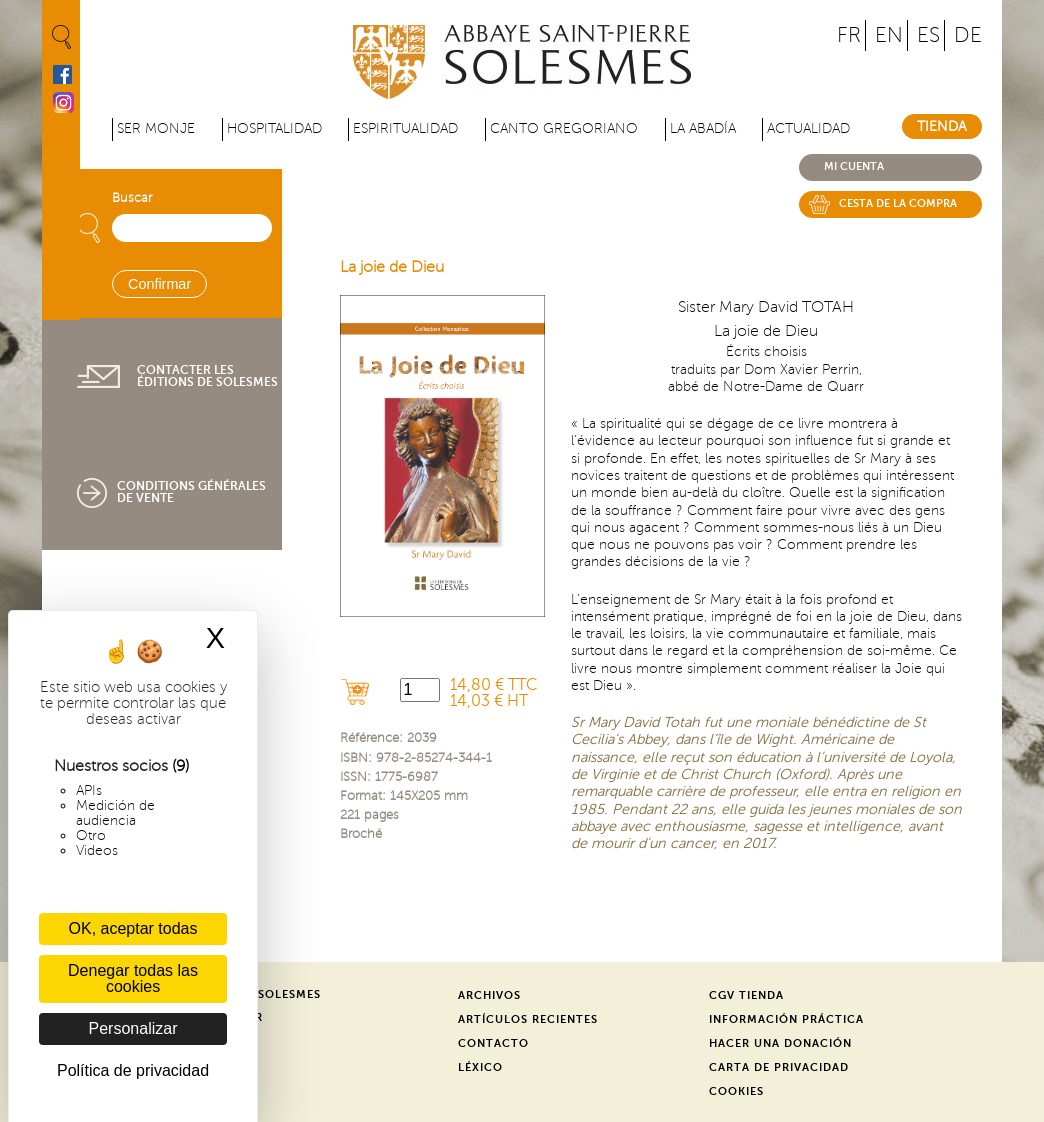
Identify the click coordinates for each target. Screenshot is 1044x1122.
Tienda (942, 126)
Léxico (480, 1067)
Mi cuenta (854, 166)
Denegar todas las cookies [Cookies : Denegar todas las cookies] (133, 978)
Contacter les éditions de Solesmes (207, 376)
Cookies (736, 1091)
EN (889, 35)
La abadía (703, 128)
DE (968, 35)
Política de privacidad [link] (133, 1070)
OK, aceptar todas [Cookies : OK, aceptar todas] (133, 928)
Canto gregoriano (564, 128)
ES (928, 35)
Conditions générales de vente (191, 492)
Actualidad (808, 128)
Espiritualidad (405, 128)
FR (849, 35)
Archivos (489, 995)
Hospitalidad (274, 128)
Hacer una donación (780, 1043)
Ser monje (156, 128)
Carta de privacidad (779, 1067)
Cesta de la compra (898, 203)
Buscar (132, 198)
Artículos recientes (528, 1019)
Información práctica (786, 1019)
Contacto (493, 1043)
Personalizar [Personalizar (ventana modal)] (133, 1028)
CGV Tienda (746, 995)
